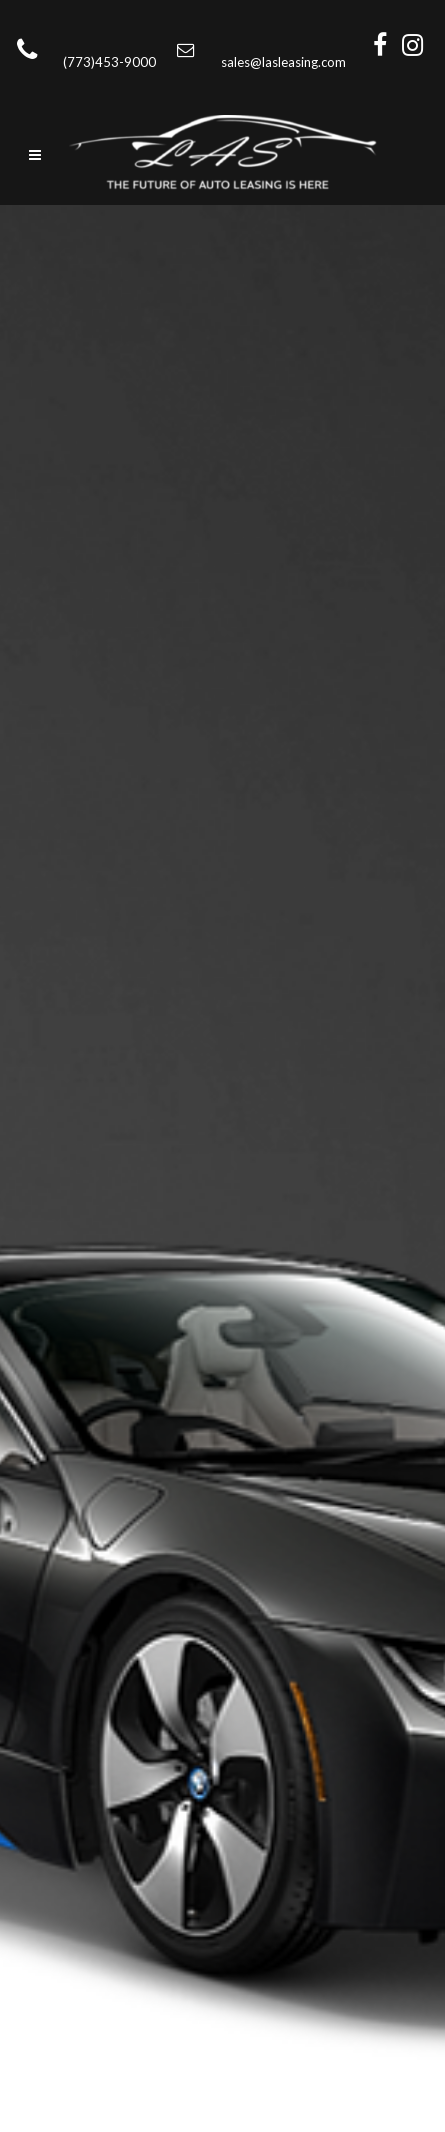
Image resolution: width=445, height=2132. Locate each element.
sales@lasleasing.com (283, 62)
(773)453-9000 (115, 62)
